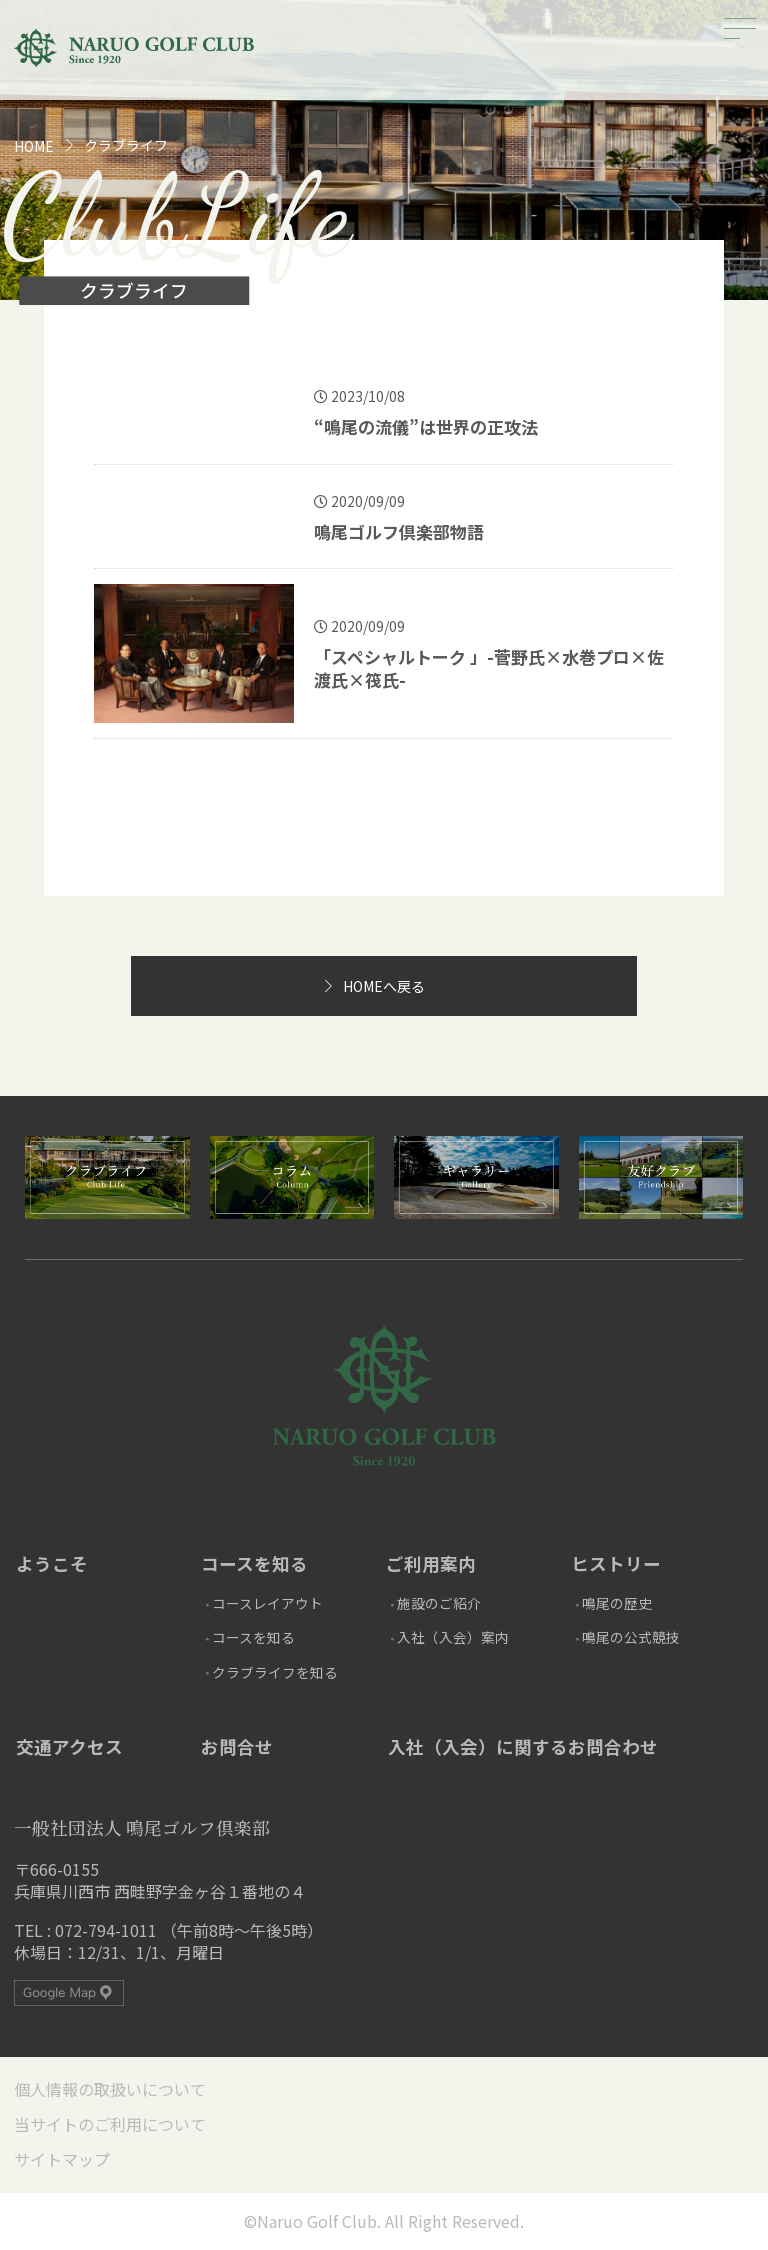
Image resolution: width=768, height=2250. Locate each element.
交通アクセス (69, 1746)
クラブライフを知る (275, 1672)
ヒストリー (616, 1563)
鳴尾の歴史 (617, 1603)
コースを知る (254, 1563)
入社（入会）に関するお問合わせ (523, 1746)
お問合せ (237, 1746)
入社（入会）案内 (453, 1637)
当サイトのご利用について (110, 2124)
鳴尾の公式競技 (631, 1637)
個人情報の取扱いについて (110, 2089)
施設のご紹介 (439, 1603)
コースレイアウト (267, 1603)
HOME (34, 146)
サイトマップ (62, 2159)
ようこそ (52, 1563)
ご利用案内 (431, 1563)
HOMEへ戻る (384, 986)
